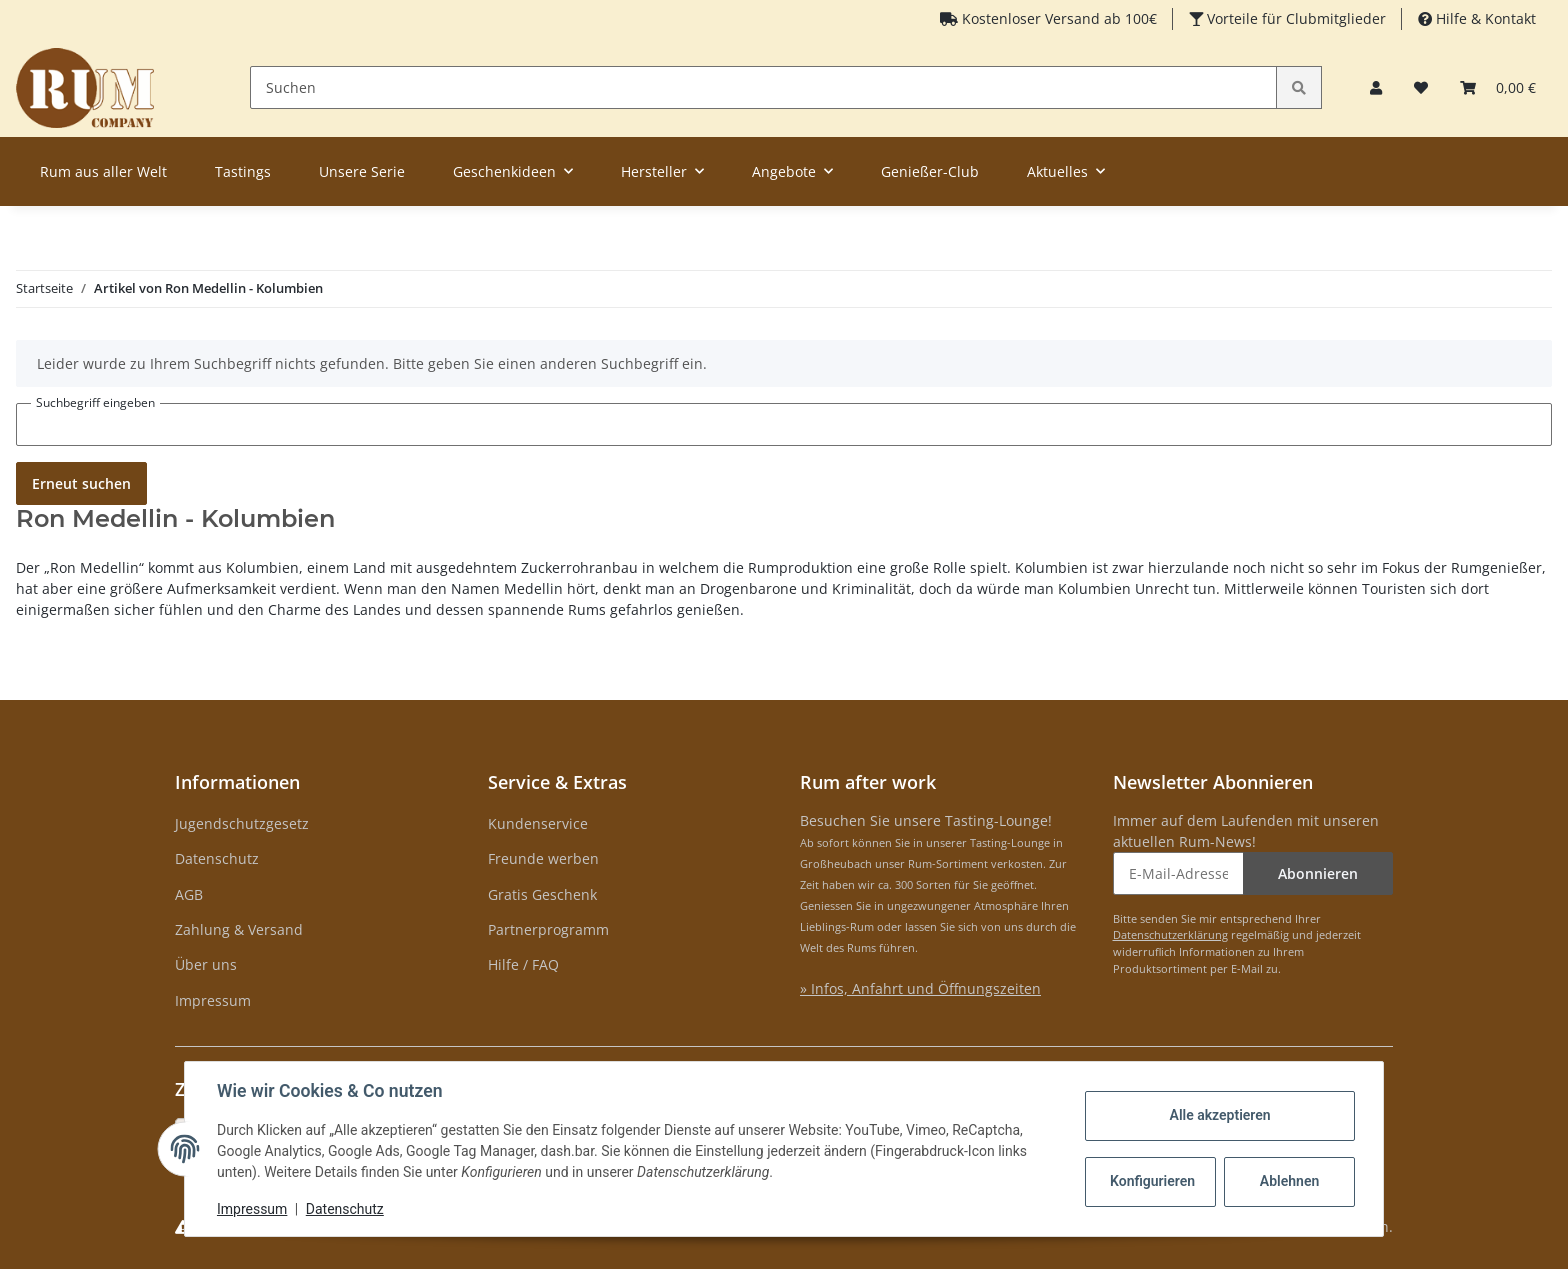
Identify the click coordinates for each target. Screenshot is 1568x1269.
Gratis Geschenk (542, 894)
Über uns (206, 964)
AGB (189, 894)
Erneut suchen (81, 483)
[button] (1376, 87)
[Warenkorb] (1498, 87)
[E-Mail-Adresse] (1179, 873)
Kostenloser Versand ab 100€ (1057, 18)
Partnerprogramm (548, 929)
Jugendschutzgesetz (242, 823)
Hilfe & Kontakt (1484, 18)
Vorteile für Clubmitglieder (1294, 18)
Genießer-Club (930, 171)
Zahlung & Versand (239, 929)
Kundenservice (538, 823)
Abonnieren (1318, 873)
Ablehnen (1289, 1181)
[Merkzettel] (1421, 87)
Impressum (213, 1000)
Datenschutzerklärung (1170, 934)
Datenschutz (217, 858)
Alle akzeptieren (1219, 1115)
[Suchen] (764, 87)
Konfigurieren (1152, 1181)
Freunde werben (543, 858)
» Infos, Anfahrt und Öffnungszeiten (920, 988)
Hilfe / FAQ (523, 964)
